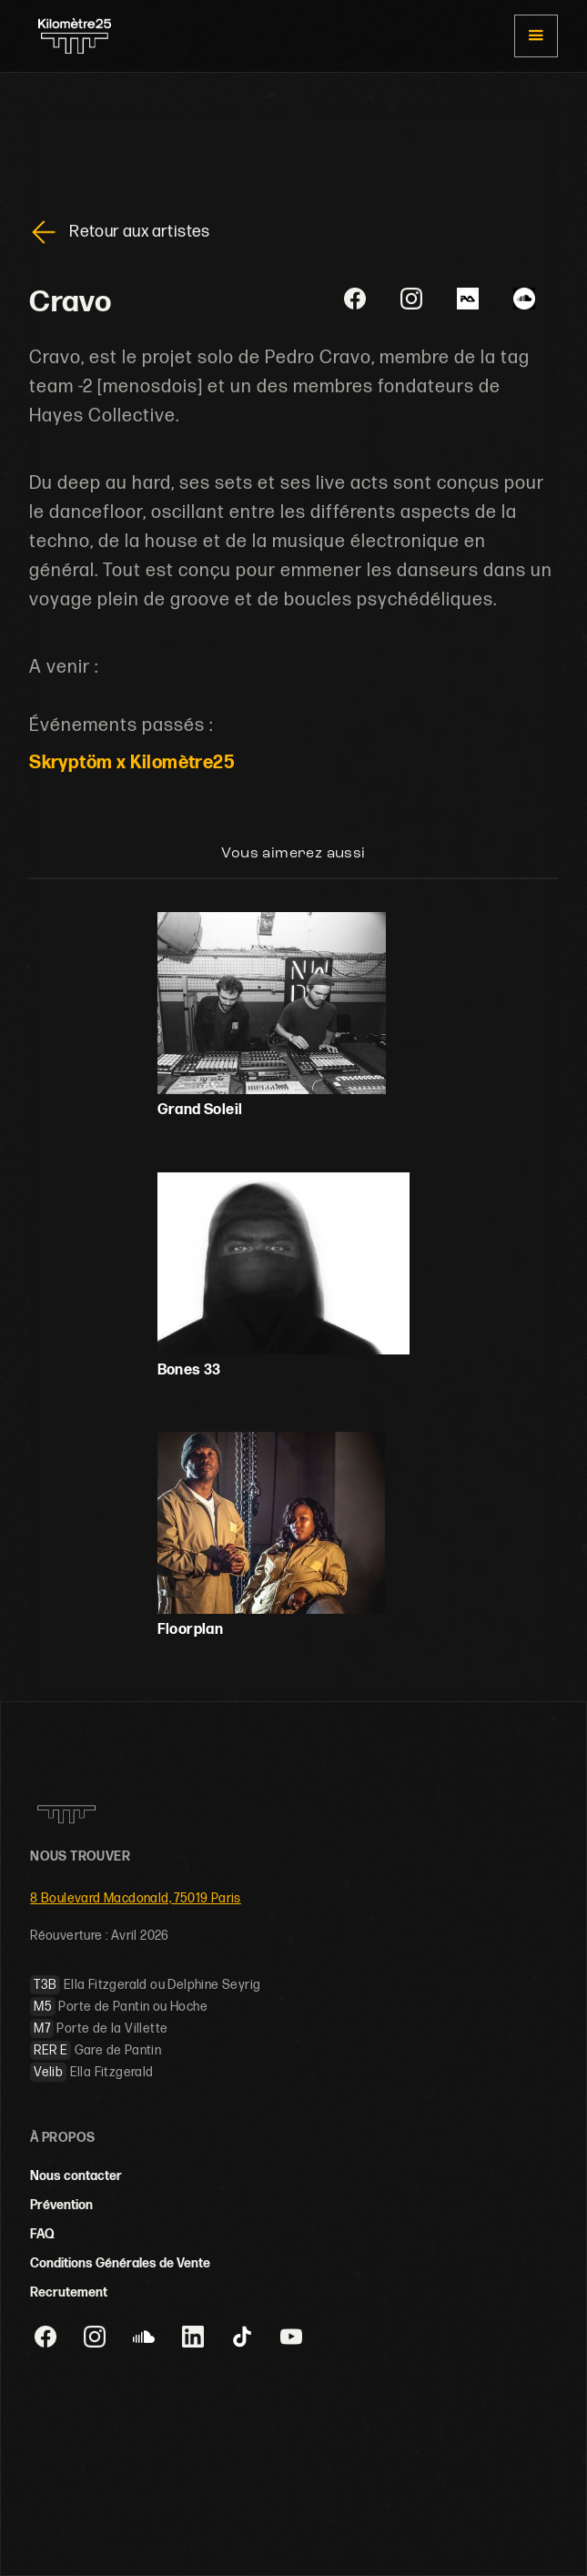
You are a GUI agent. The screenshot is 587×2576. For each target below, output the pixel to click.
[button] (535, 36)
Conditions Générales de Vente (120, 2263)
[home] (70, 36)
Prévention (61, 2205)
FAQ (42, 2234)
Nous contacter (76, 2176)
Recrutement (68, 2292)
